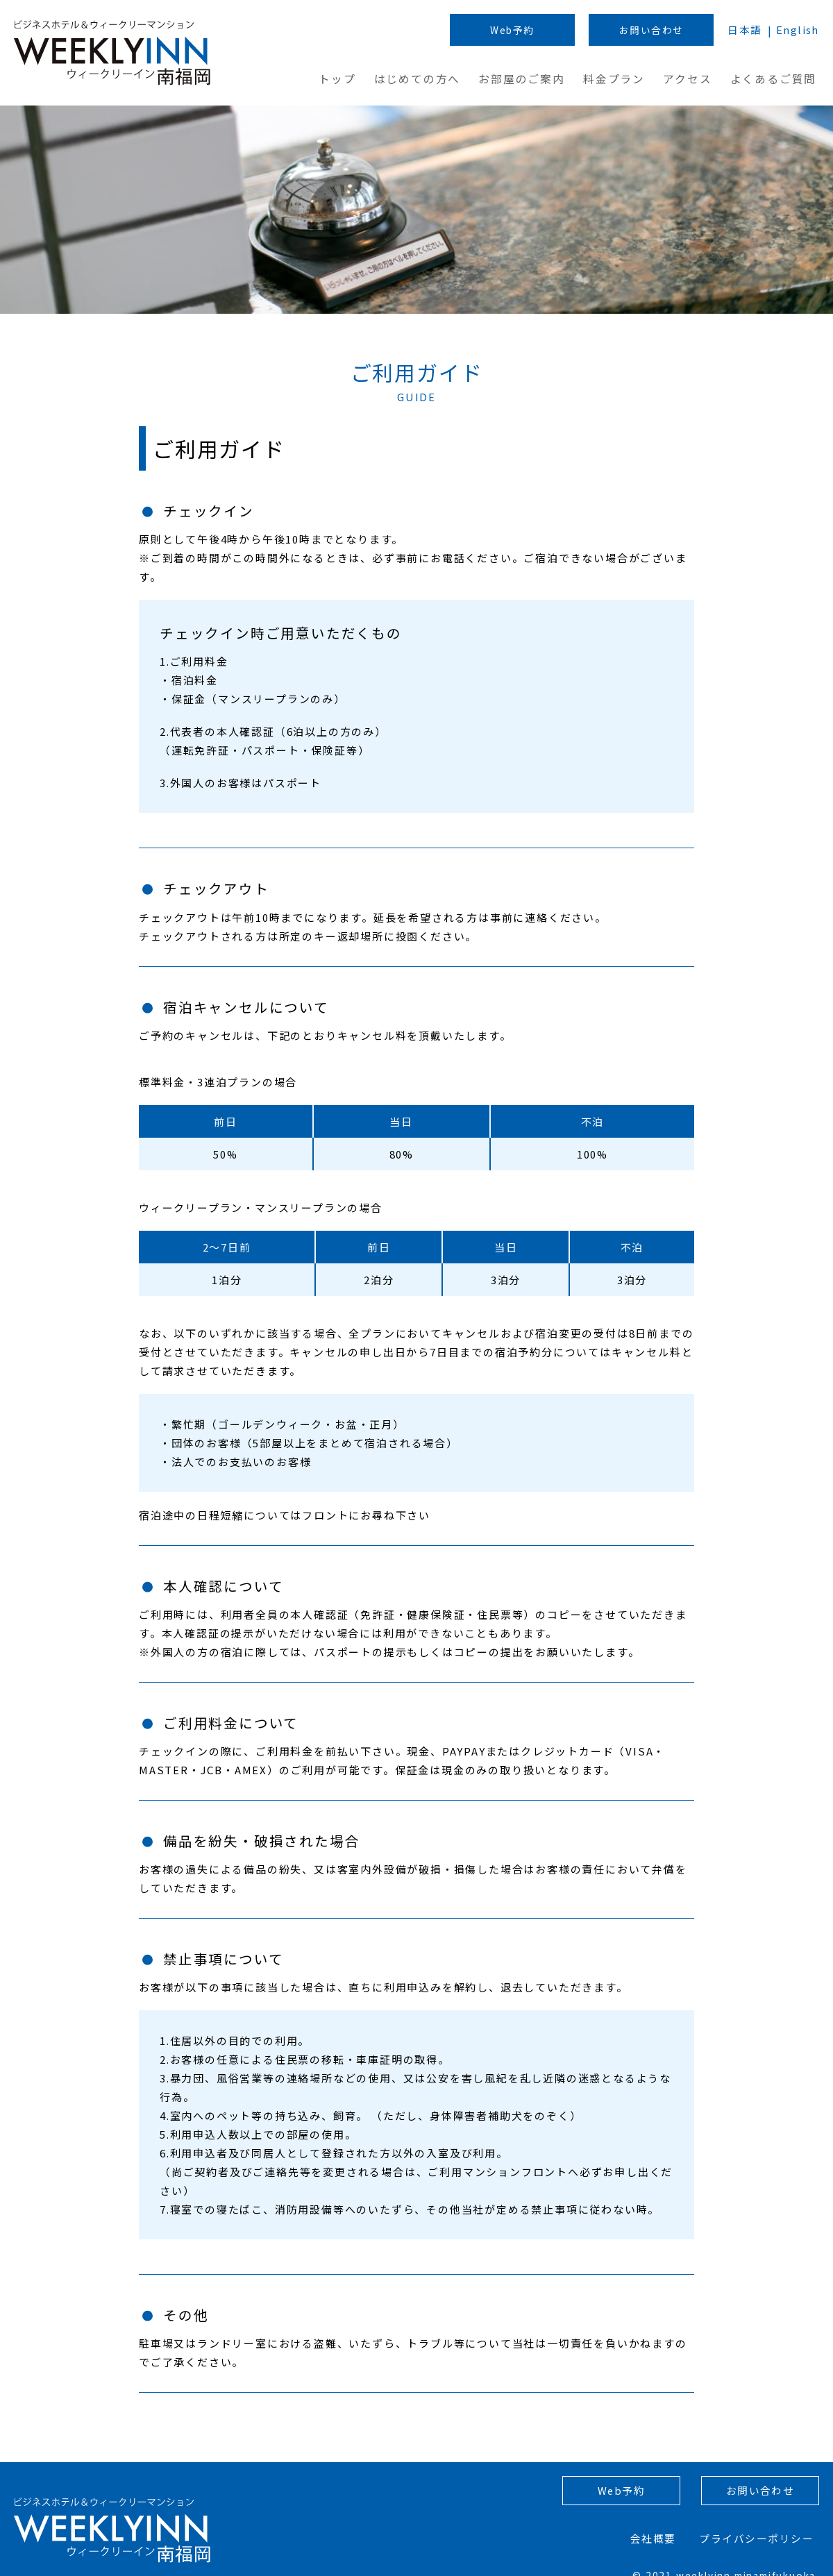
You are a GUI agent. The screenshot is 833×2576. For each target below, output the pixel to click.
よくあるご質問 (778, 78)
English (796, 31)
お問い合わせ (649, 31)
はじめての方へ (428, 78)
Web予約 (510, 31)
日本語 (742, 31)
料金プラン (620, 78)
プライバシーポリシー (760, 2522)
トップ (348, 78)
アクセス (693, 78)
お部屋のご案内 (530, 78)
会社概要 (658, 2522)
